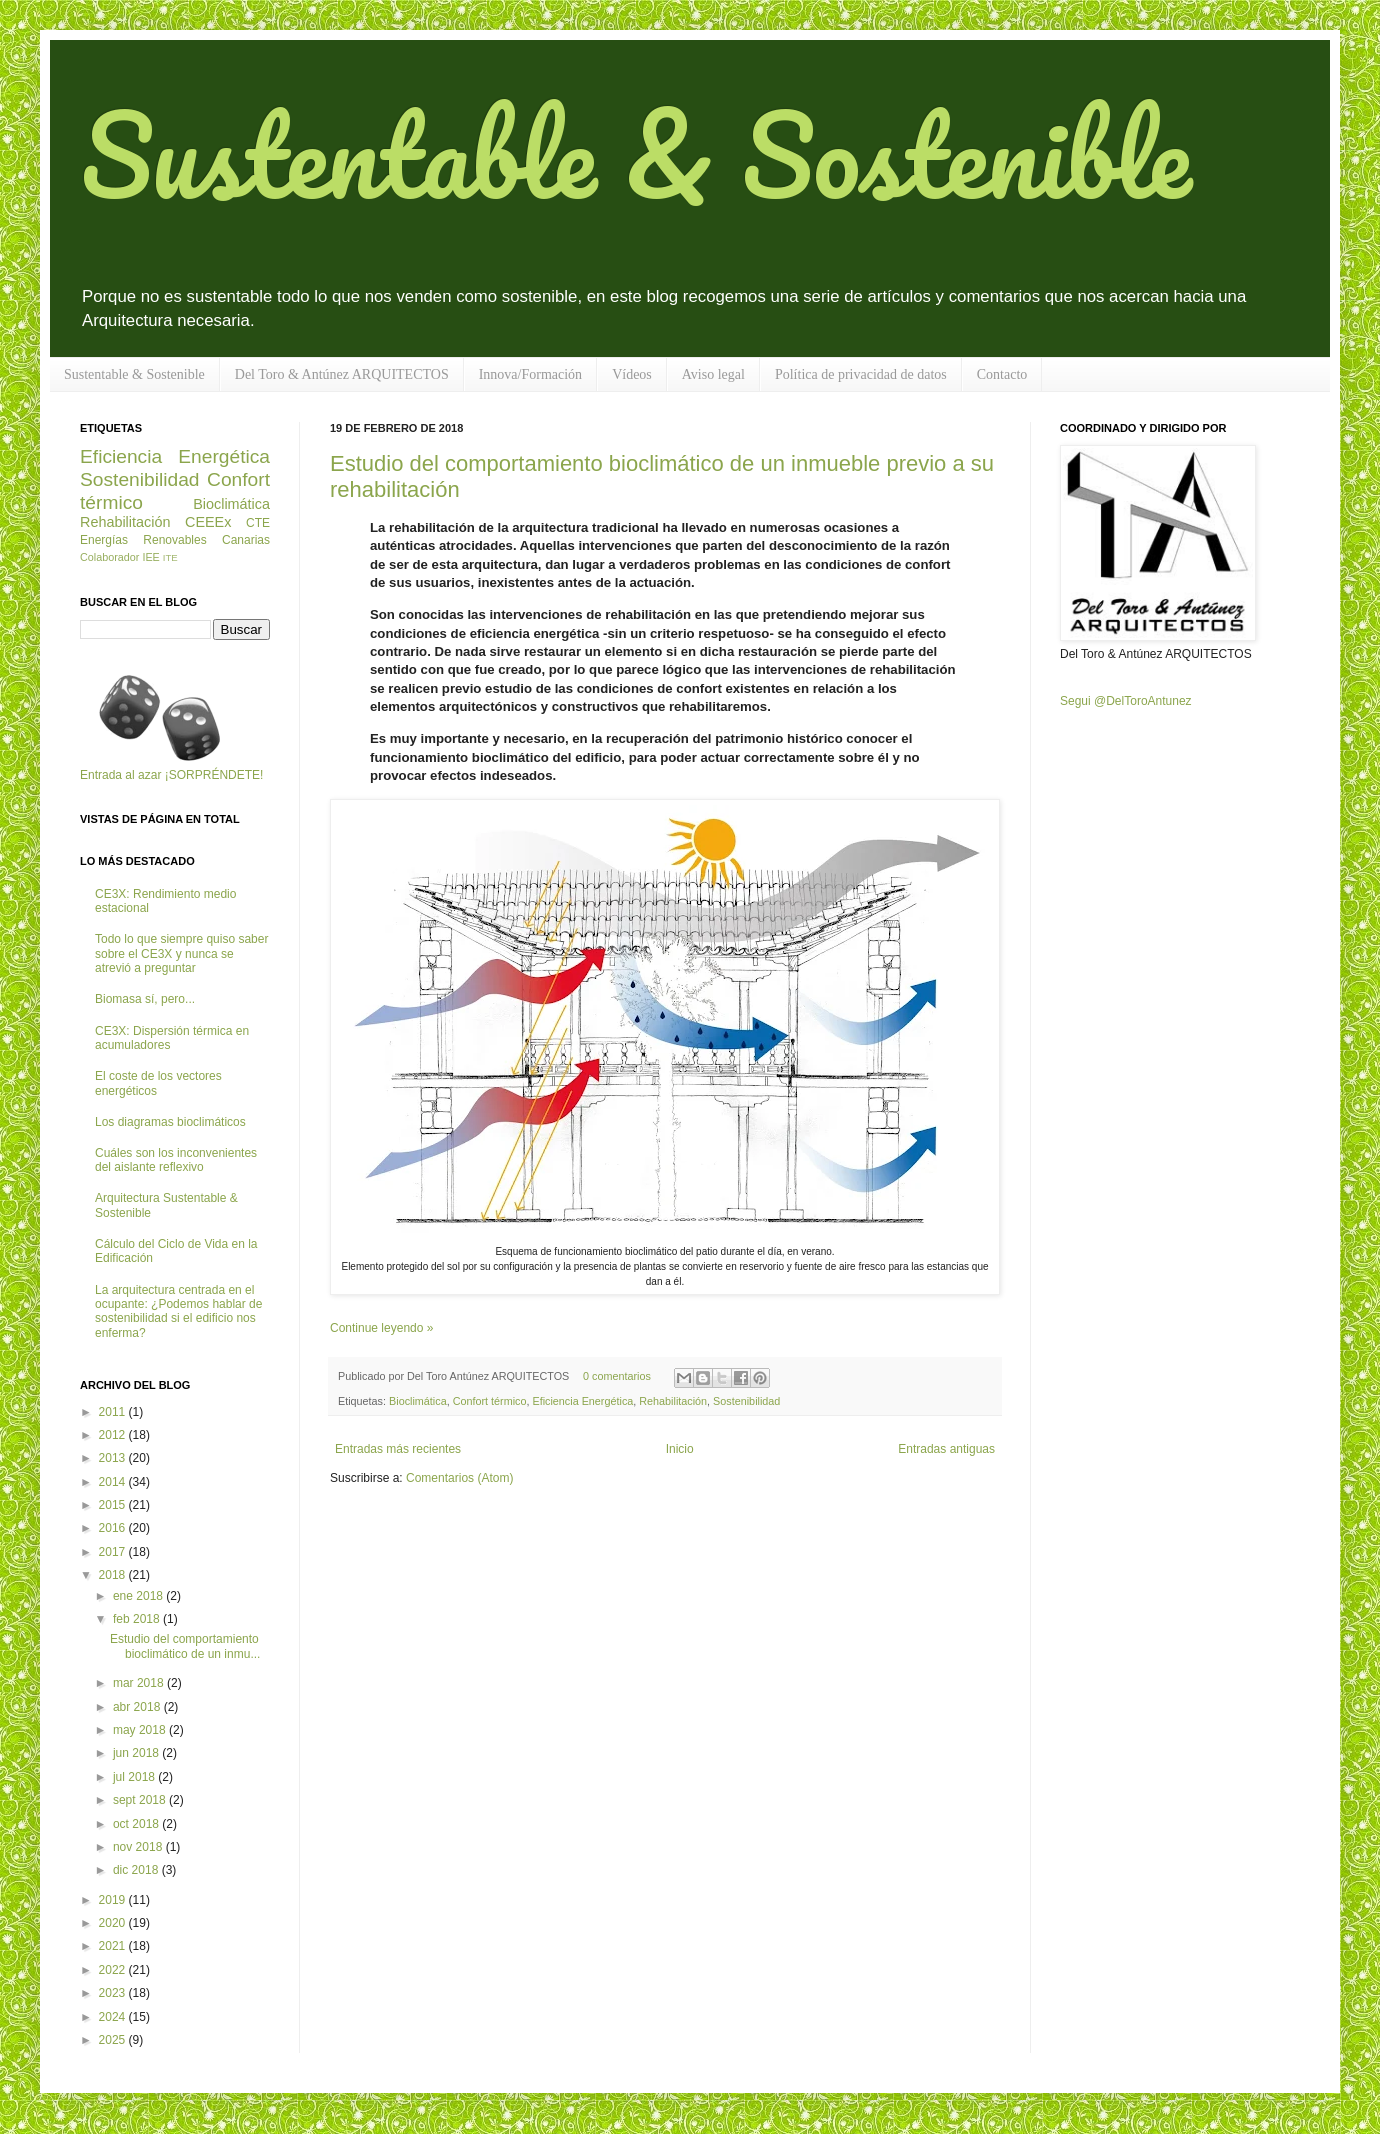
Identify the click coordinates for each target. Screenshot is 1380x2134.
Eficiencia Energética (582, 1401)
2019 (114, 1900)
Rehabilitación (673, 1401)
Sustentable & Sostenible (635, 153)
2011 (114, 1412)
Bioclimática (418, 1401)
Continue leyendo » (381, 1328)
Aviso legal (713, 374)
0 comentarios (617, 1376)
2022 (114, 1970)
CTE (258, 523)
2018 (114, 1575)
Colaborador (109, 557)
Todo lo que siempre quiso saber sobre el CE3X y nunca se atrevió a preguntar (181, 953)
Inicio (680, 1449)
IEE (150, 557)
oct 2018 (137, 1824)
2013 (114, 1458)
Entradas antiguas (946, 1449)
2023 (114, 1993)
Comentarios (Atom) (459, 1478)
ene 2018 (139, 1596)
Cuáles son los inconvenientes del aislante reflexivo (176, 1160)
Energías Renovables (143, 540)
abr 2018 (138, 1707)
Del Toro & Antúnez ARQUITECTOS (342, 374)
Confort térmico (490, 1401)
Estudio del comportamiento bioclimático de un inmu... (185, 1646)
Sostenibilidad (746, 1401)
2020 (114, 1923)
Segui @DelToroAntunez (1126, 701)
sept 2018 (141, 1800)
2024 (114, 2017)
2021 (114, 1946)
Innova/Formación (530, 374)
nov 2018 (139, 1847)
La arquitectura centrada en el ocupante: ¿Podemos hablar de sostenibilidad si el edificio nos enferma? (178, 1311)
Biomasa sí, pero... (145, 999)
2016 (114, 1528)
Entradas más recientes (398, 1449)
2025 (114, 2040)
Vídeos (632, 374)
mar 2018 (140, 1683)
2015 (114, 1505)
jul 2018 (135, 1777)
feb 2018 (138, 1619)
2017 (114, 1552)
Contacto (1002, 374)
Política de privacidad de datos (861, 374)
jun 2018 (137, 1753)
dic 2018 (137, 1870)
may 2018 (141, 1730)
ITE (170, 557)
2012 (114, 1435)
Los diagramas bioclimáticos (170, 1122)
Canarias (246, 540)
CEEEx (208, 522)
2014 (114, 1482)
